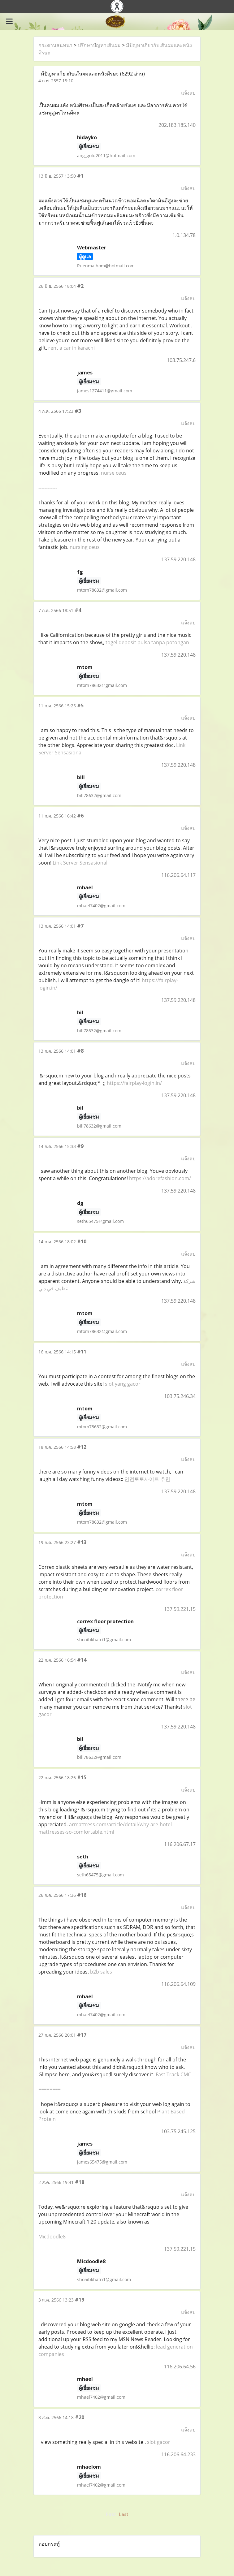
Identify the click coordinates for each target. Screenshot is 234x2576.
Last (123, 2514)
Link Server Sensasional (80, 862)
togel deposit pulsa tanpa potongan (147, 642)
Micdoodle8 (52, 2236)
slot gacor (158, 2442)
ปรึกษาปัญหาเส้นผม (99, 45)
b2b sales (101, 1971)
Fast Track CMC (173, 2074)
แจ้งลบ (188, 92)
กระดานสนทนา (55, 45)
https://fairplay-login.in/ (134, 1083)
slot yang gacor (123, 1383)
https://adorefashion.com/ (160, 1178)
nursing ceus (85, 547)
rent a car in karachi (71, 347)
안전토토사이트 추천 (147, 1479)
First (111, 2514)
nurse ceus (114, 472)
